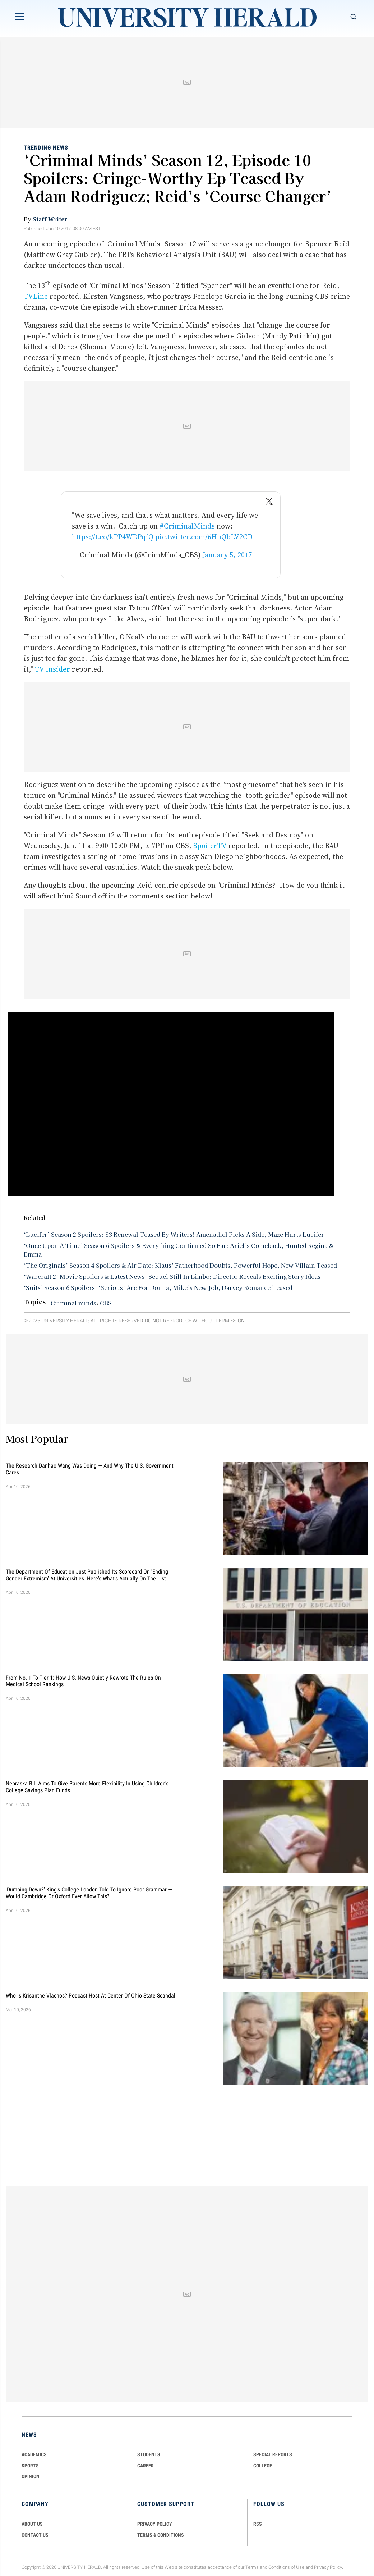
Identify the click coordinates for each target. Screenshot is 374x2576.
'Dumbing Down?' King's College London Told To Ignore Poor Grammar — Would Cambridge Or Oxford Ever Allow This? (89, 1893)
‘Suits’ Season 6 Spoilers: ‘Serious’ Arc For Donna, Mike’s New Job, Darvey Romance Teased (158, 1287)
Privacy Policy (328, 2567)
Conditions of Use (286, 2567)
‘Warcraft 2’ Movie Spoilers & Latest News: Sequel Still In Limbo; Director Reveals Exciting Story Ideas (172, 1276)
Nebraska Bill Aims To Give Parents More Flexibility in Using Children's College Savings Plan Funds (87, 1787)
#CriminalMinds (187, 526)
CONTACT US (35, 2535)
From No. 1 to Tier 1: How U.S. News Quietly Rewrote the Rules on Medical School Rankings (83, 1681)
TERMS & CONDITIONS (160, 2535)
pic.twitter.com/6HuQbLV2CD (204, 537)
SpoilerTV (209, 846)
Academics (34, 2454)
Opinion (31, 2476)
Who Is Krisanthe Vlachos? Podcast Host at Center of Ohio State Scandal (90, 1995)
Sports (30, 2466)
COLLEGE (262, 2466)
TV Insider (52, 669)
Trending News (46, 147)
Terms (252, 2567)
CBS (106, 1303)
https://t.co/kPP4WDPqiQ (112, 537)
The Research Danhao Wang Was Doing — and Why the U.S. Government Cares (90, 1469)
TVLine (36, 296)
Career (145, 2466)
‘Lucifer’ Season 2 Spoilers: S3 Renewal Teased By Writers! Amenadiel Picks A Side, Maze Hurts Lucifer (174, 1234)
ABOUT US (32, 2524)
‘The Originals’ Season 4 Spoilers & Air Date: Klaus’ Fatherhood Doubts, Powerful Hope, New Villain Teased (180, 1265)
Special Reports (272, 2454)
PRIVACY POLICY (154, 2524)
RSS (257, 2524)
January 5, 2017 (227, 555)
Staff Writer (50, 219)
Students (148, 2454)
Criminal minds (73, 1303)
